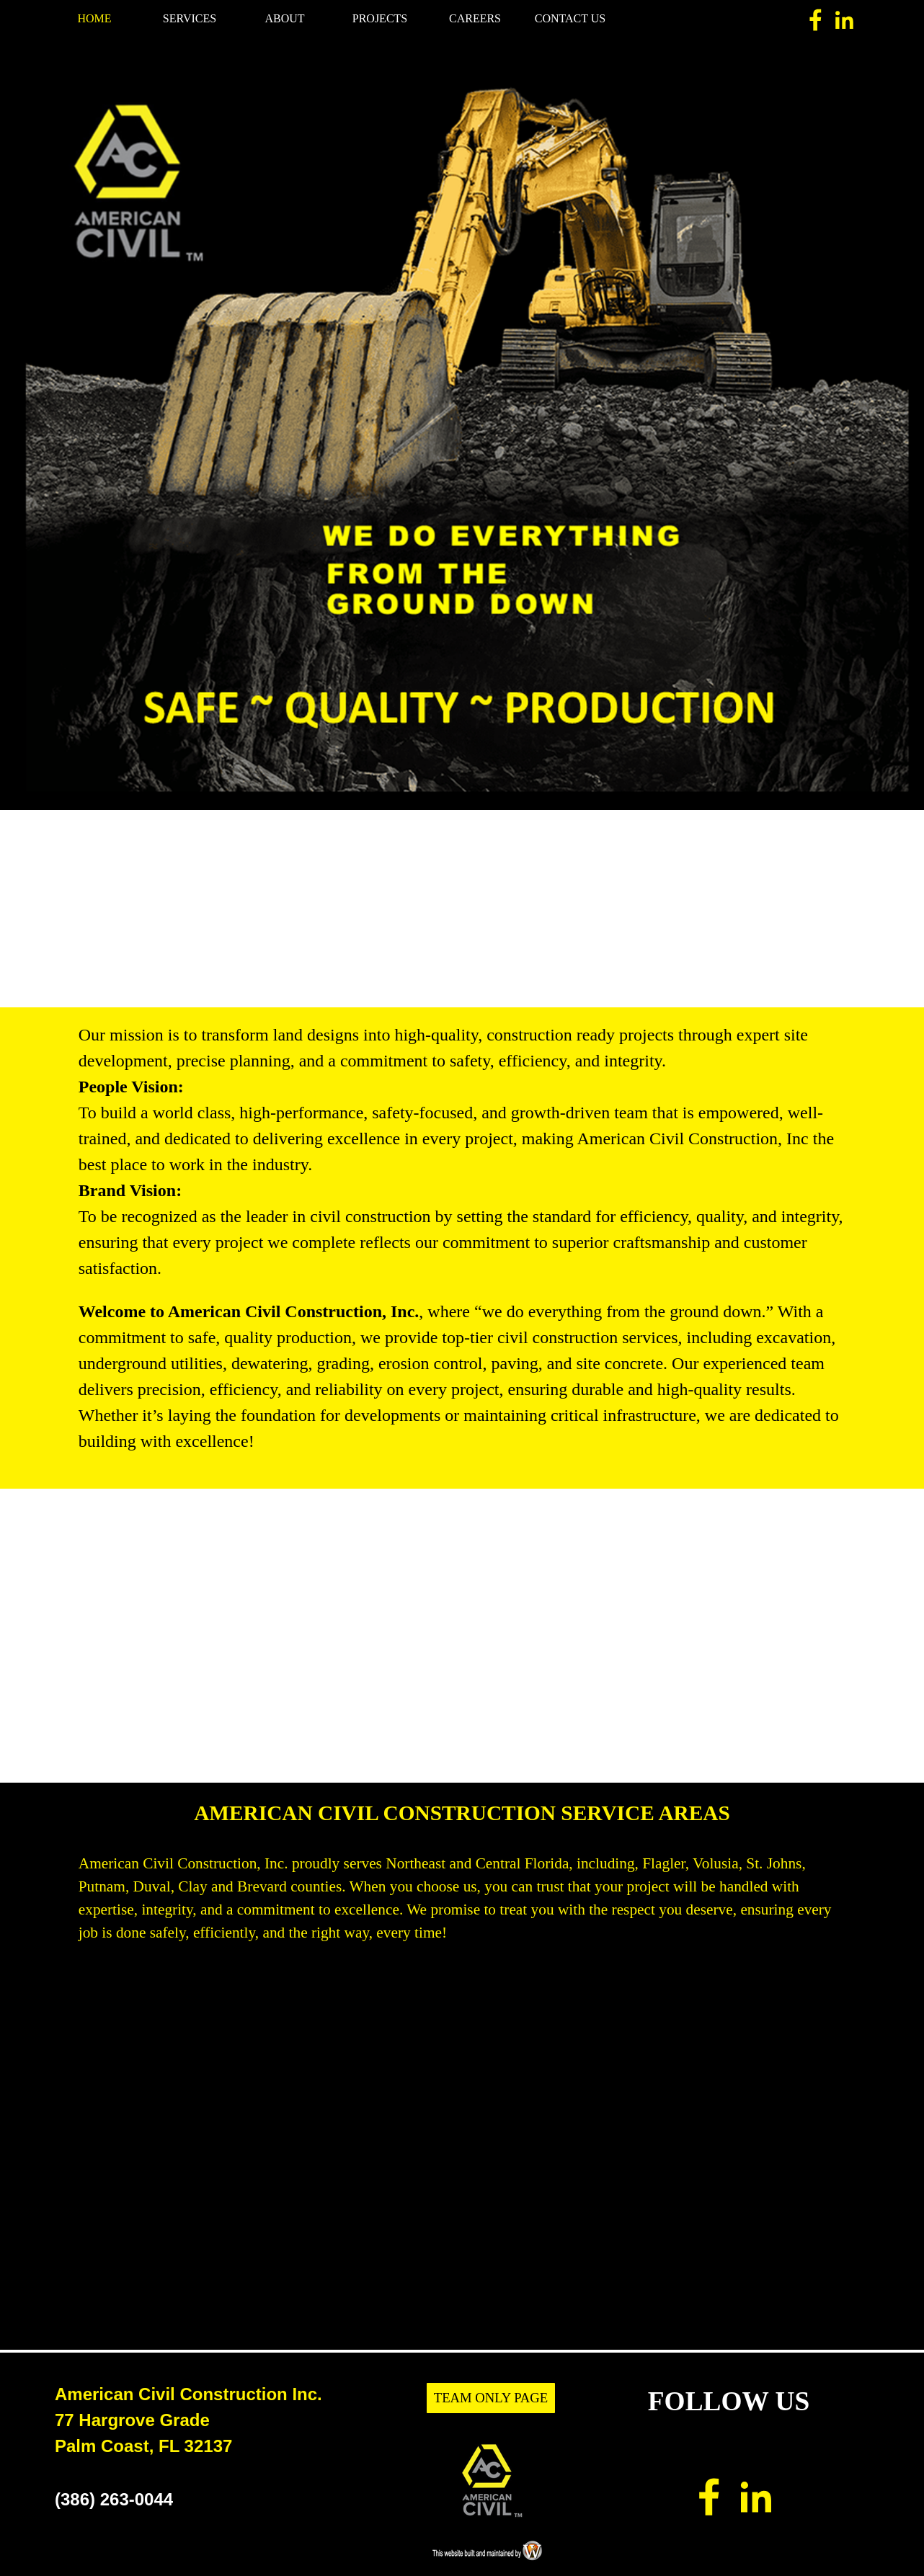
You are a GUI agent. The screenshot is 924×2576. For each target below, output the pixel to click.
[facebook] (815, 19)
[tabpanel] (462, 426)
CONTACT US (570, 18)
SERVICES (189, 18)
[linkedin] (844, 19)
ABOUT (284, 18)
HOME (94, 18)
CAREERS (475, 18)
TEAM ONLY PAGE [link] (491, 2397)
